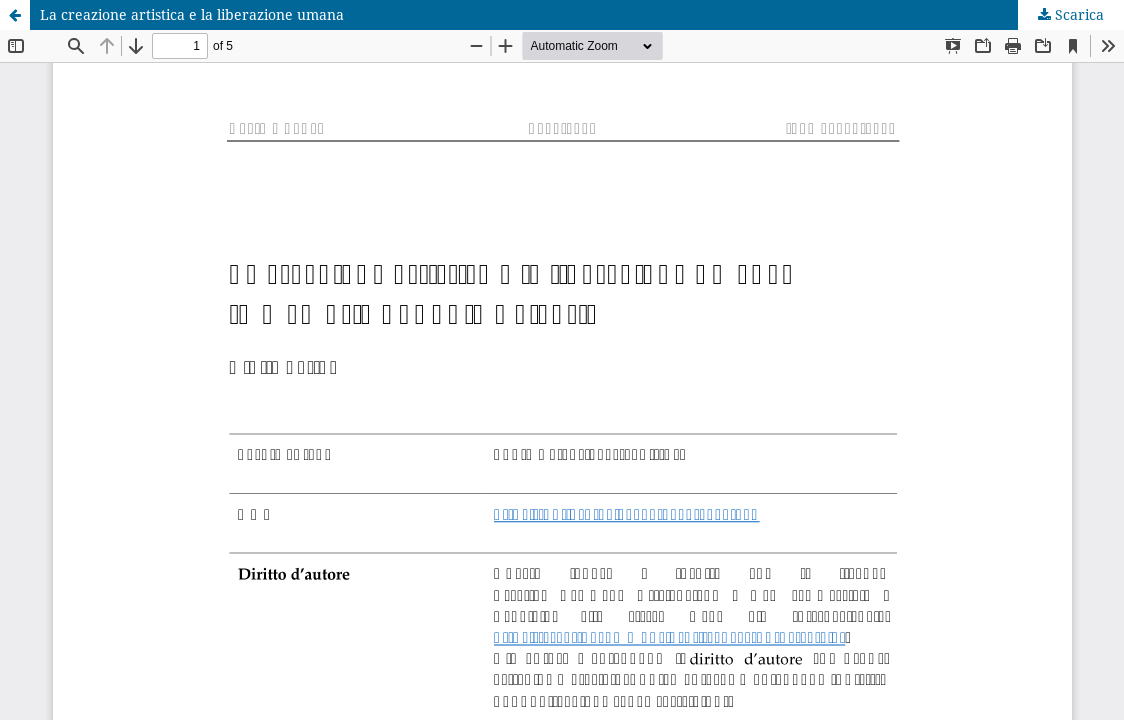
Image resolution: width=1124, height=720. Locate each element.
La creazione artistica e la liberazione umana (192, 14)
